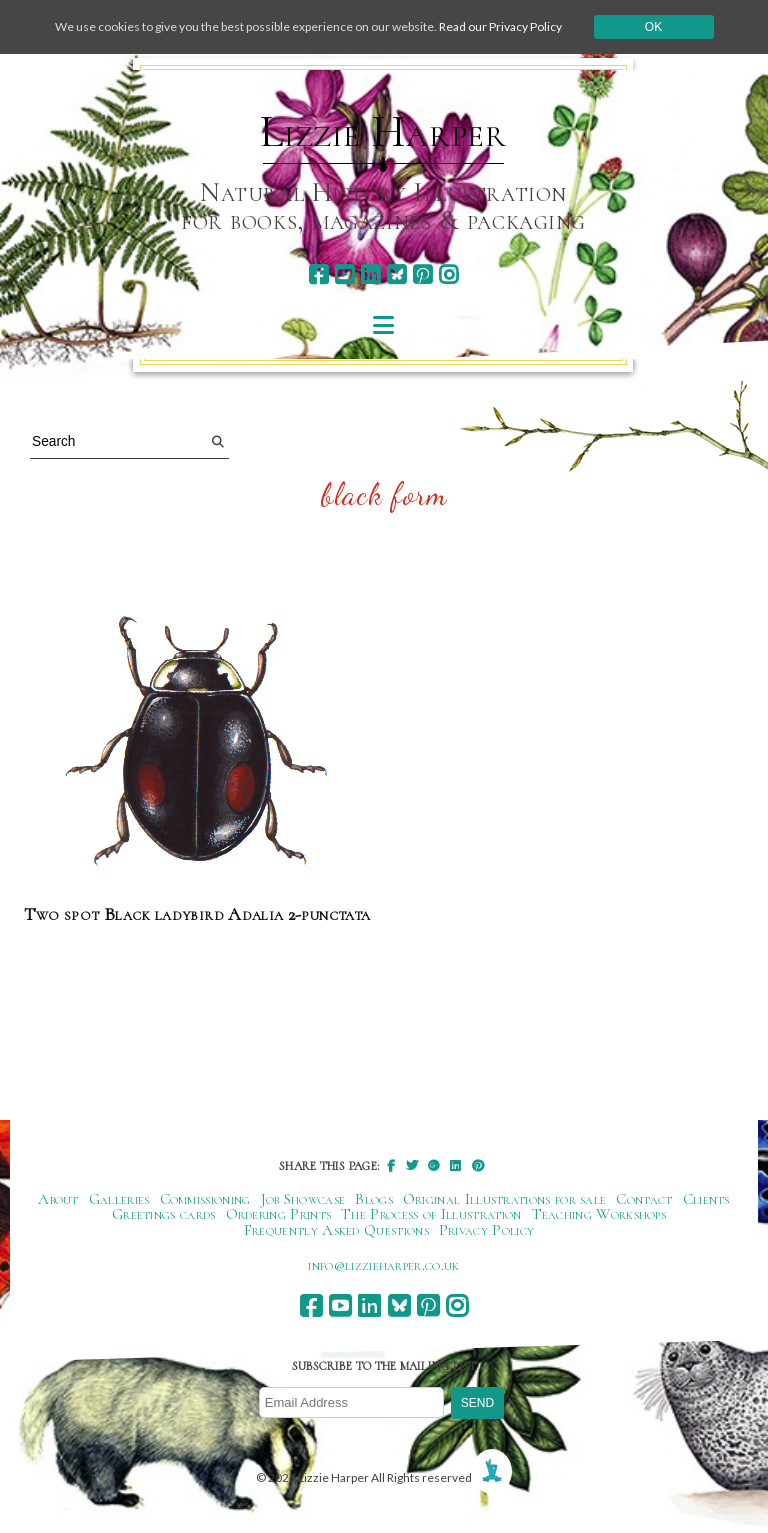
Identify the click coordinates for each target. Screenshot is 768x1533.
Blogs (374, 1199)
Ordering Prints (279, 1214)
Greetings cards (164, 1214)
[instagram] (448, 274)
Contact (644, 1199)
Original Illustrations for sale (505, 1199)
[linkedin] (370, 274)
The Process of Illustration (431, 1214)
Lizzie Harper (383, 132)
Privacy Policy (486, 1230)
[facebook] (318, 274)
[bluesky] (396, 274)
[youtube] (344, 274)
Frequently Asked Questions (336, 1230)
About (58, 1199)
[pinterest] (422, 274)
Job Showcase (303, 1199)
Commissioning (205, 1199)
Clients (706, 1199)
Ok (653, 27)
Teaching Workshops (599, 1214)
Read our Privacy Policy (500, 26)
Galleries (119, 1199)
